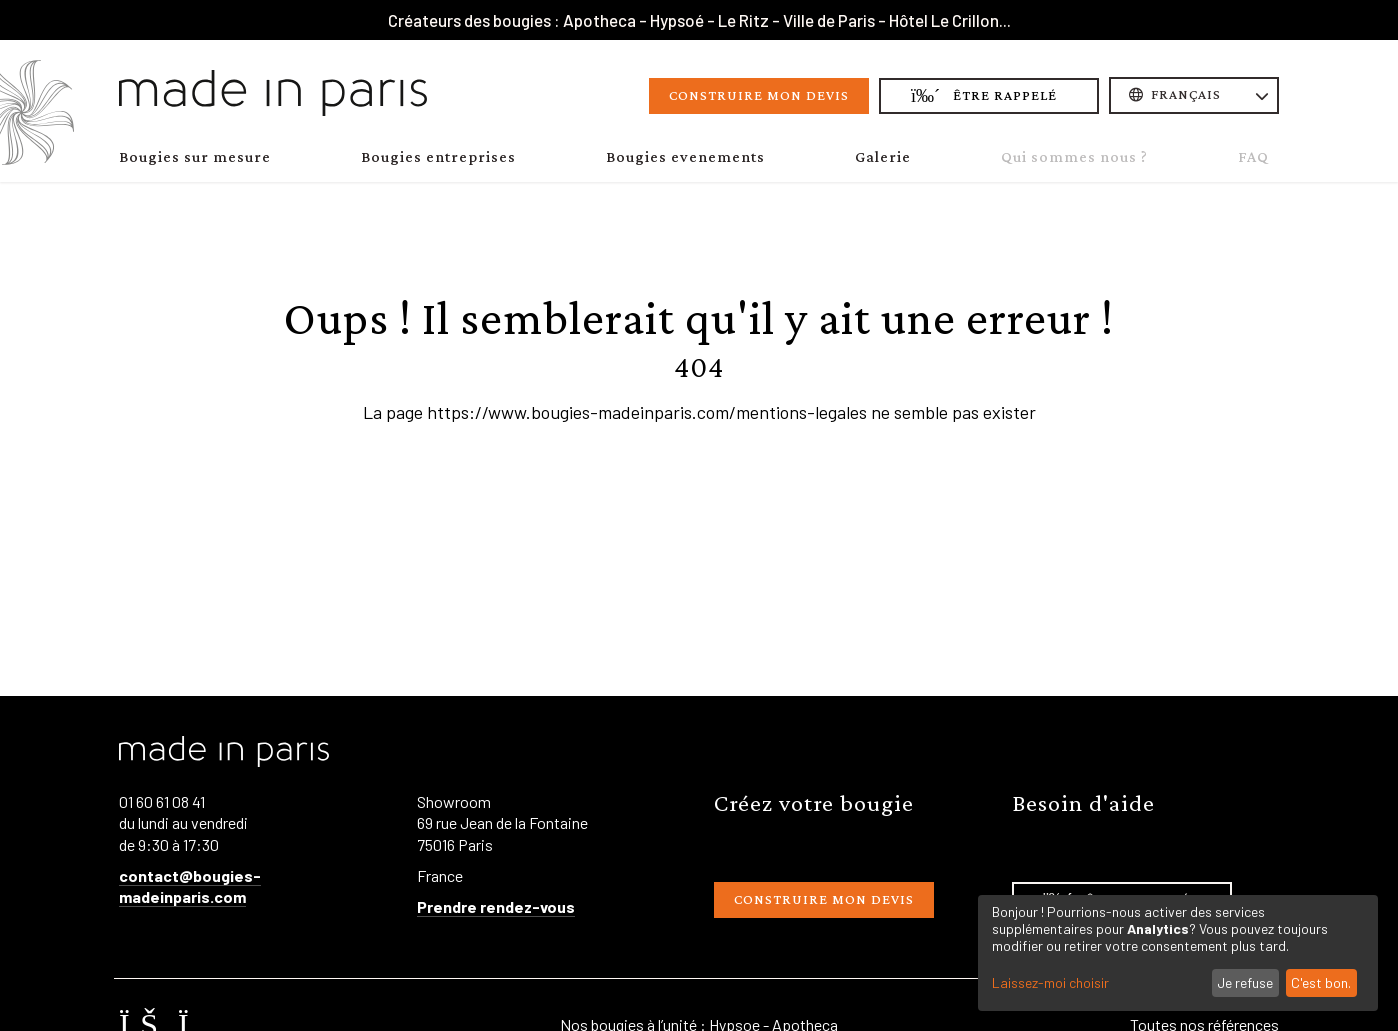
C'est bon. (1321, 982)
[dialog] (1178, 953)
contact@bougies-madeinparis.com (190, 886)
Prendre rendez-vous (496, 906)
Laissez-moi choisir (1050, 983)
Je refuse (1245, 982)
